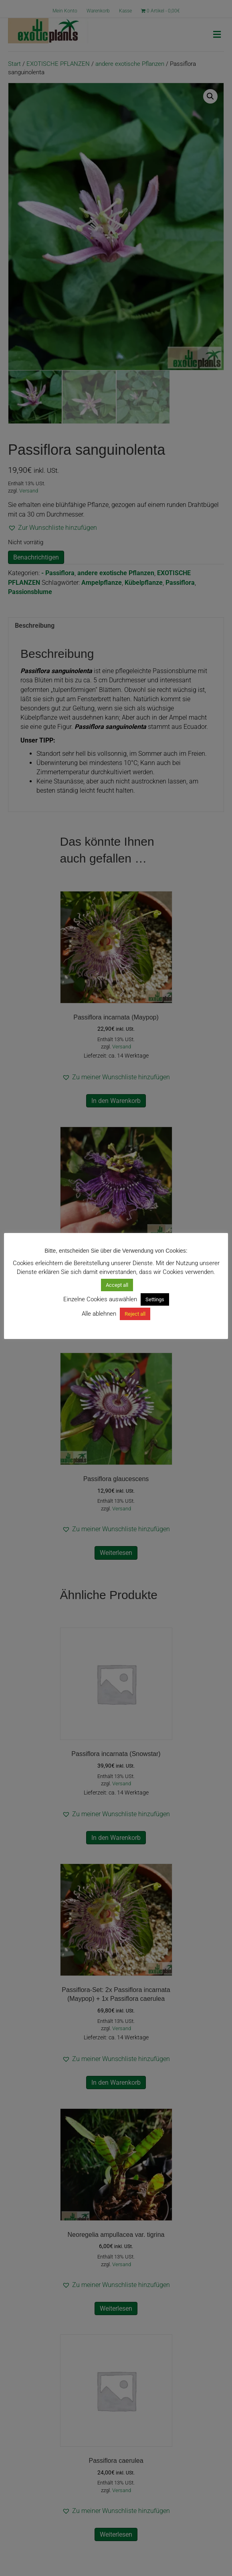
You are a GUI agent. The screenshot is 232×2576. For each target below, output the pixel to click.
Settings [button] (154, 1299)
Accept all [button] (117, 1285)
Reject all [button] (135, 1314)
